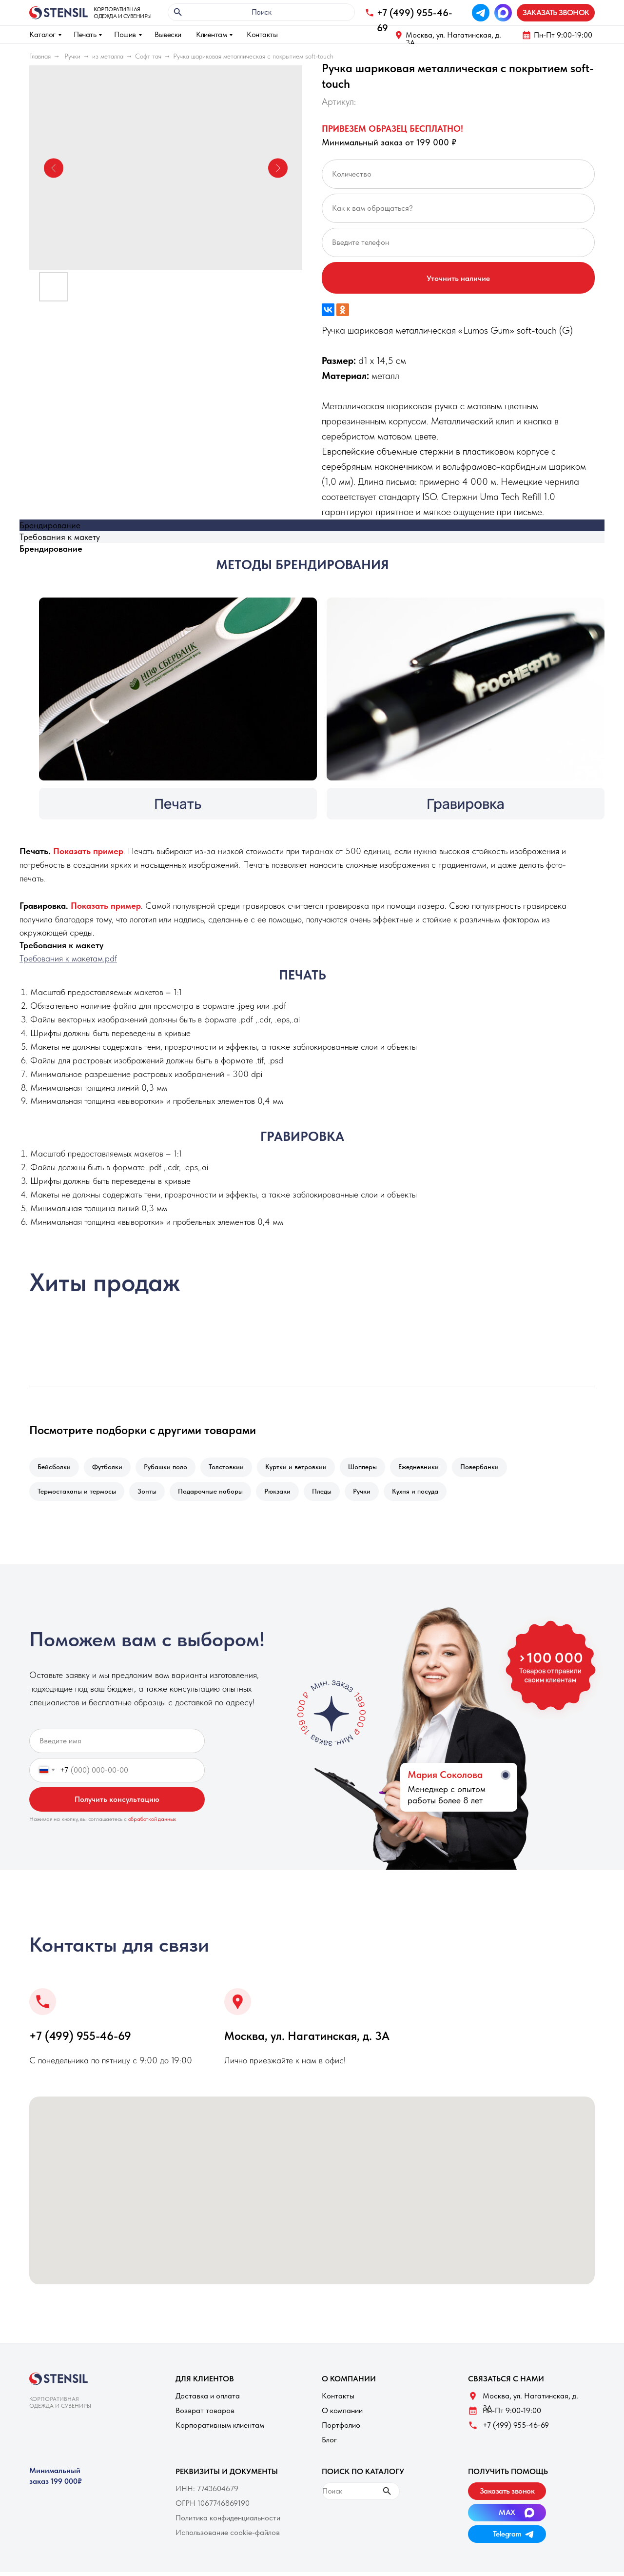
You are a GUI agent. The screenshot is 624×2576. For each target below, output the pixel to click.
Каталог (42, 34)
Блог (329, 2443)
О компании (342, 2414)
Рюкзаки (284, 1494)
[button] (556, 12)
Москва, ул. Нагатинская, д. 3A (453, 38)
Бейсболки (55, 1468)
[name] (117, 1745)
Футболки (110, 1468)
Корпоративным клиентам (220, 2429)
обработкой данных (152, 1822)
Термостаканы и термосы (78, 1494)
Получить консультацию (117, 1803)
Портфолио (341, 2429)
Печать (85, 34)
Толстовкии (233, 1468)
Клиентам (211, 34)
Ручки (72, 56)
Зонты (149, 1494)
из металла (107, 56)
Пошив (125, 34)
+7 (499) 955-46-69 (80, 2040)
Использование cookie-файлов (228, 2536)
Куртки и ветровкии (304, 1468)
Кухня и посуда (428, 1494)
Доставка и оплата (208, 2399)
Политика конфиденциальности (228, 2521)
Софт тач (148, 56)
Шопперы (373, 1468)
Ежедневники (431, 1468)
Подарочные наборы (215, 1494)
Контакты (262, 34)
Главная (40, 56)
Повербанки (494, 1468)
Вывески (168, 34)
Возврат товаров (205, 2414)
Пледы (330, 1494)
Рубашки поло (170, 1468)
